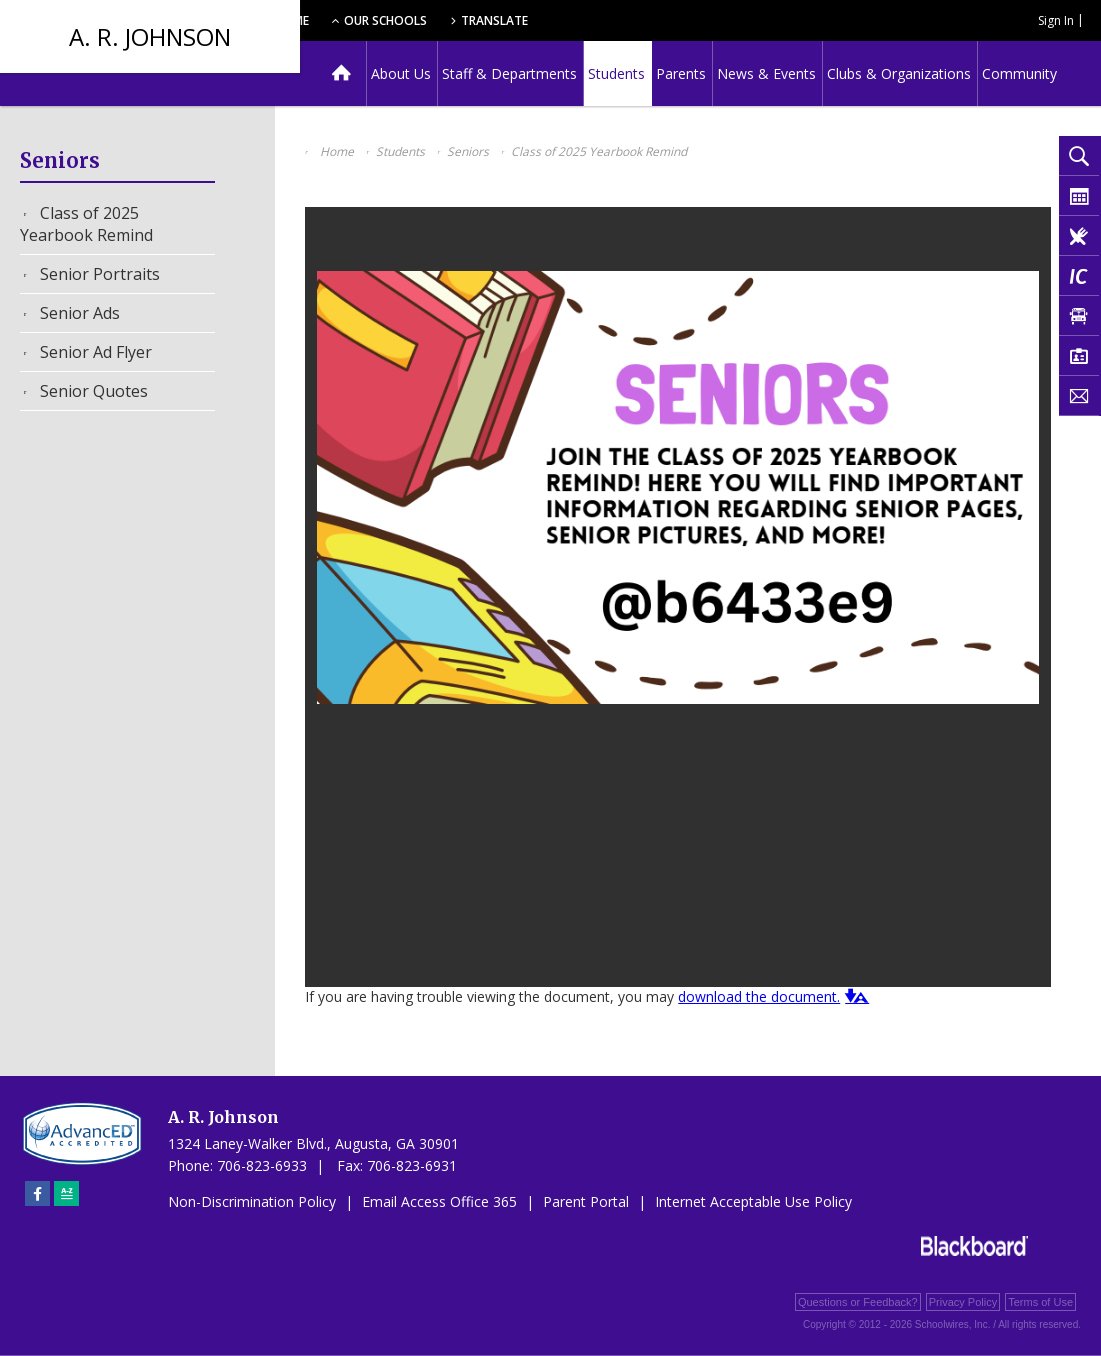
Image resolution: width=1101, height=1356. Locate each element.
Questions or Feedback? (858, 1302)
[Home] (341, 73)
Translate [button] (626, 20)
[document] (678, 597)
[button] (854, 996)
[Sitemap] (66, 1193)
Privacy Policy (963, 1302)
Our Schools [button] (511, 20)
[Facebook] (37, 1193)
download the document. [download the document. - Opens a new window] (759, 996)
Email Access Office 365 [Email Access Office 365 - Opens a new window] (439, 1201)
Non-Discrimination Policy (252, 1201)
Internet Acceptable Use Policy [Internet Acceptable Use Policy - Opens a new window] (753, 1201)
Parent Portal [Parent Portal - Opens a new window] (586, 1201)
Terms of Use (1040, 1302)
